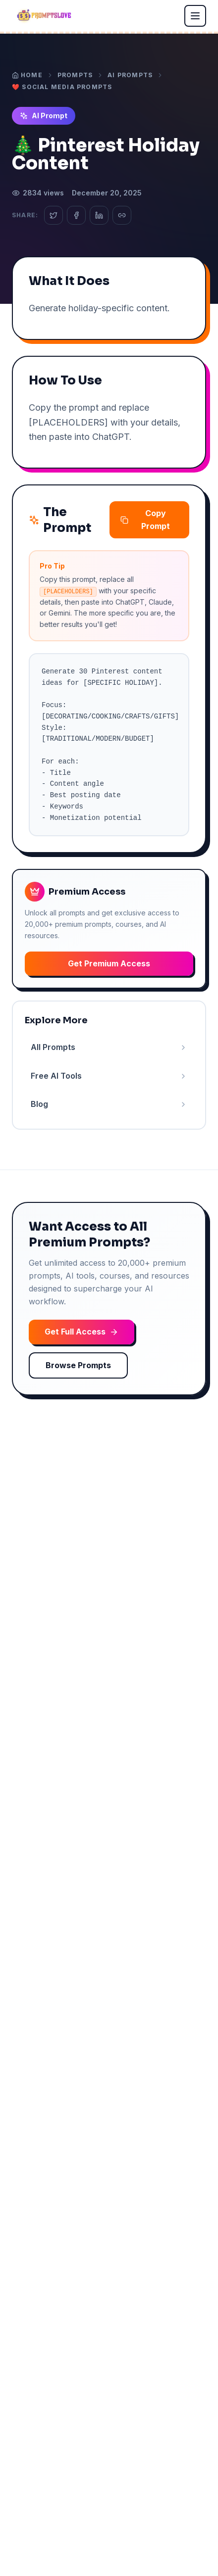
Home (27, 75)
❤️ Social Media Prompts (62, 87)
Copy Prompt (144, 519)
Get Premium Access (109, 963)
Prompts (75, 75)
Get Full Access (81, 1331)
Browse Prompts (78, 1365)
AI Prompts (130, 75)
